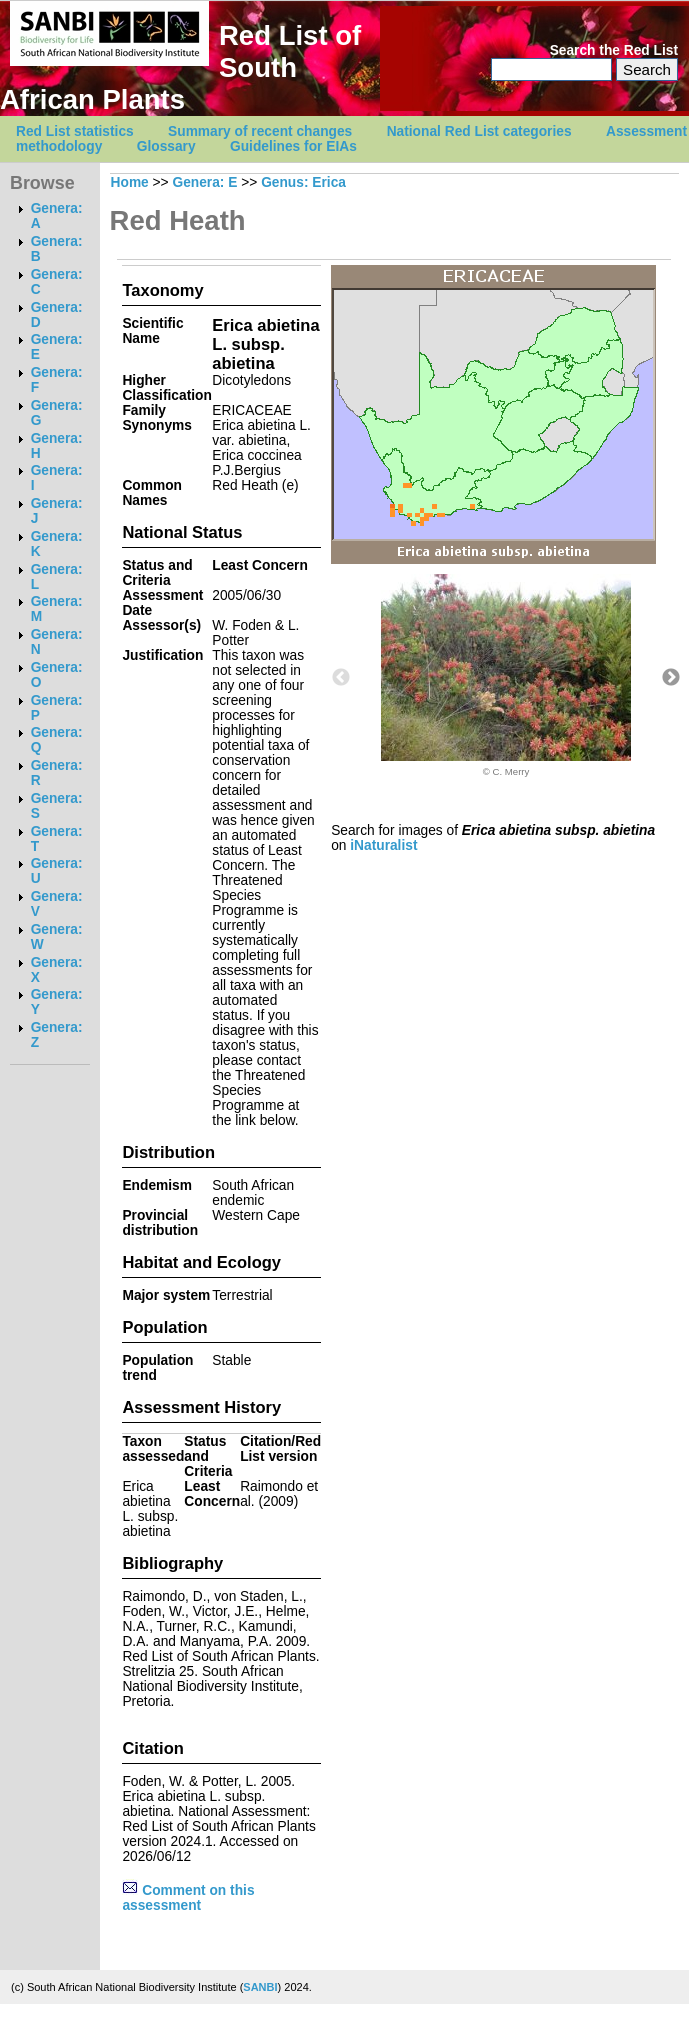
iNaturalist (383, 845)
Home (130, 182)
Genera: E (204, 182)
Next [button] (671, 678)
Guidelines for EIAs (293, 146)
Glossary (166, 146)
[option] (506, 675)
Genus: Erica (303, 182)
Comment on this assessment (188, 1898)
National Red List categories (479, 131)
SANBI (260, 1987)
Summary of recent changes (260, 131)
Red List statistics (75, 131)
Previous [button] (341, 678)
